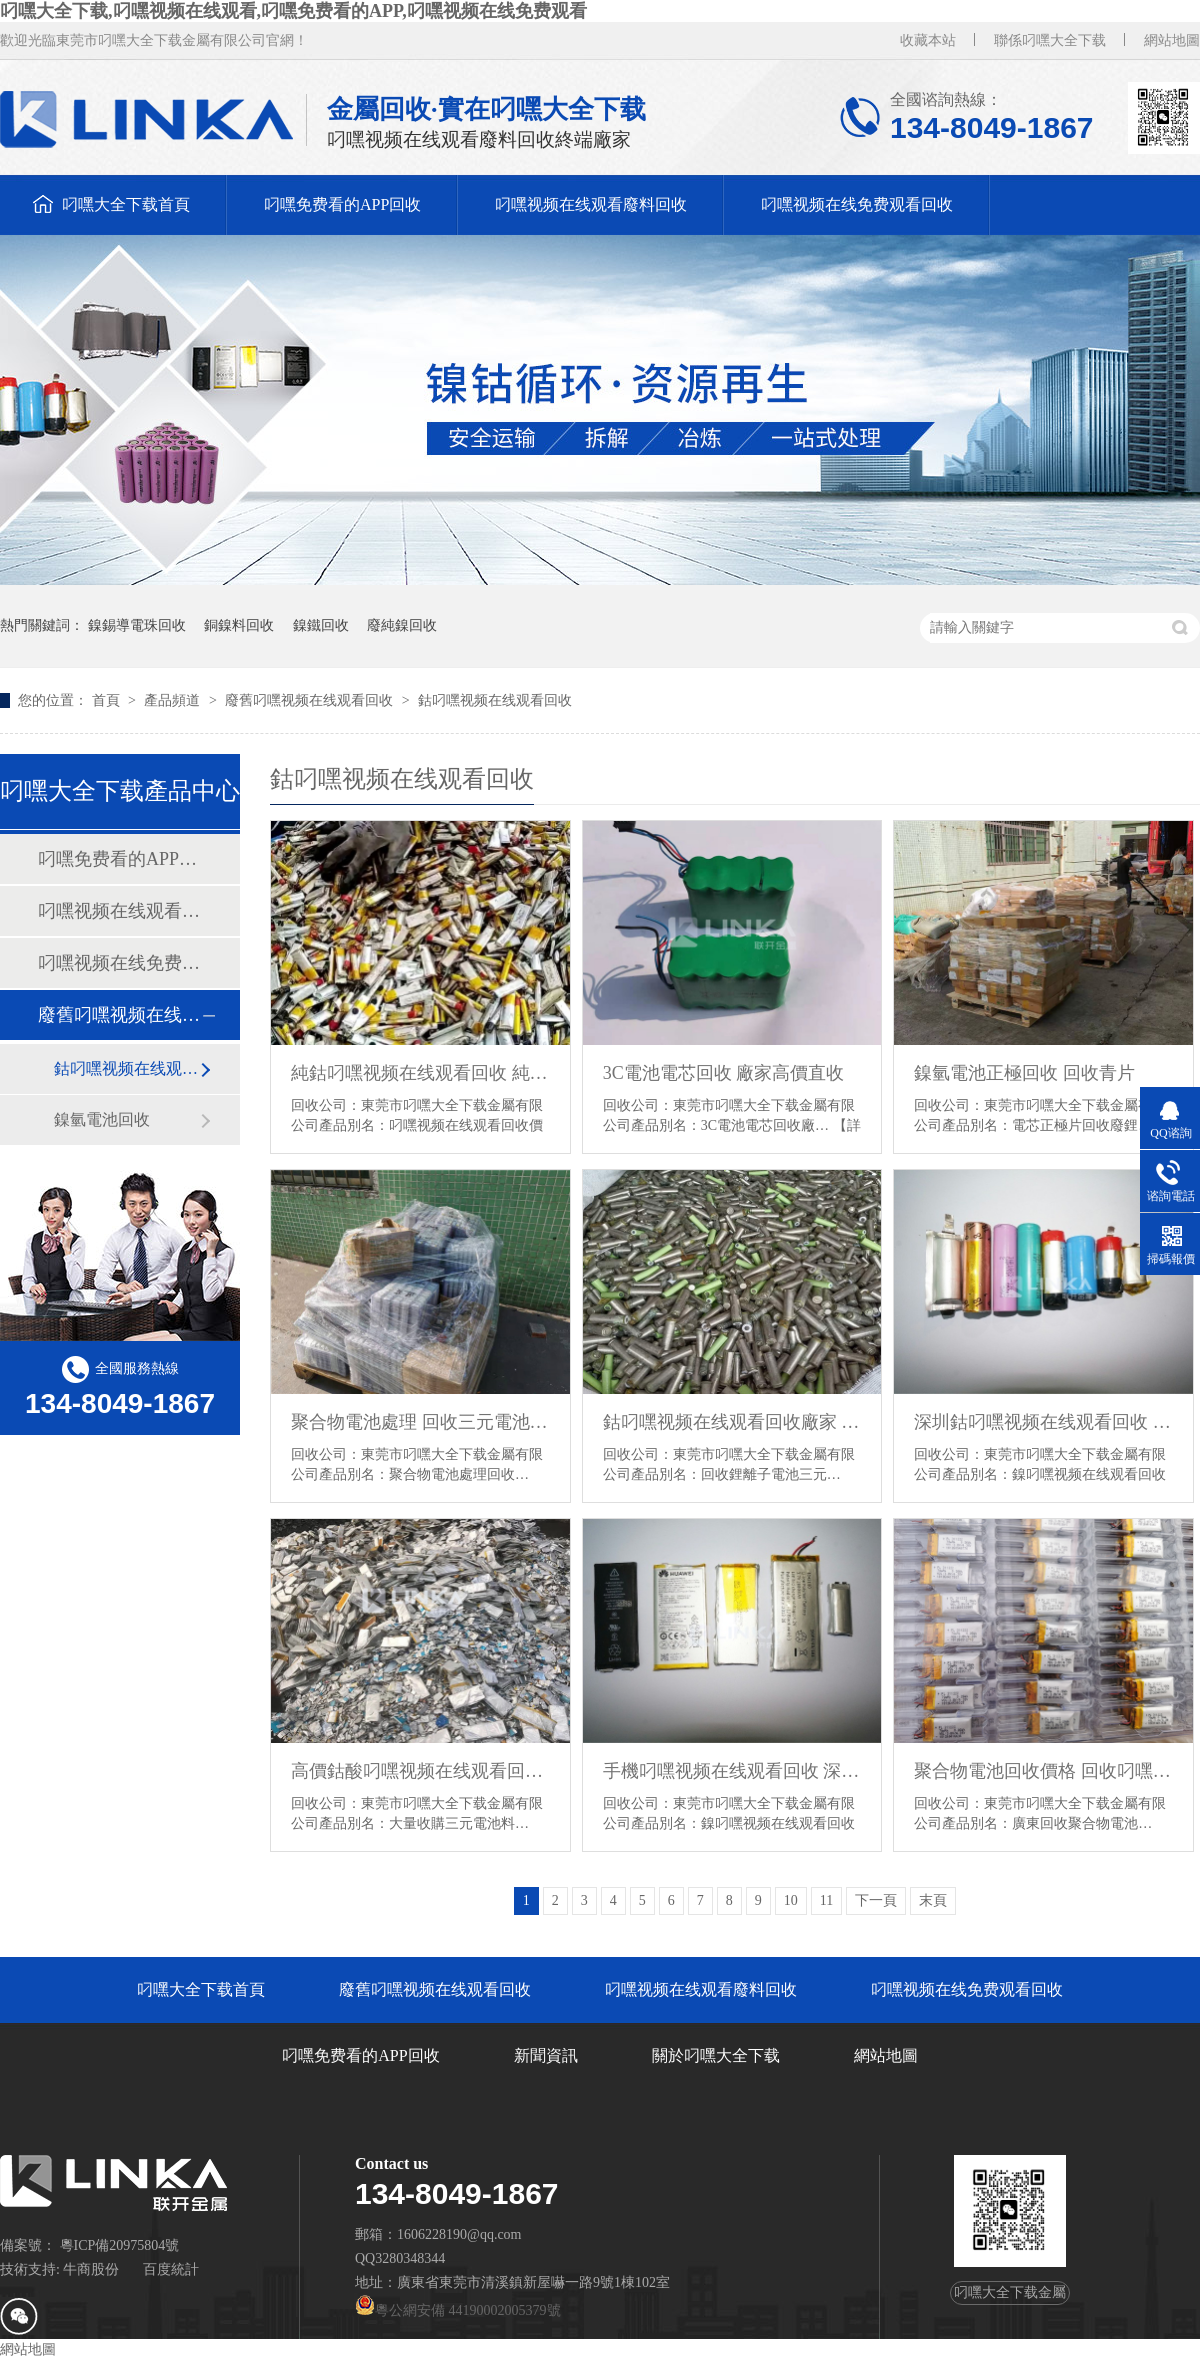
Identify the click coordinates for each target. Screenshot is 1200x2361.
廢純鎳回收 (402, 625)
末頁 (933, 1900)
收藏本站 (928, 40)
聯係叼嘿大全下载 (1050, 40)
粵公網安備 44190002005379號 (458, 2310)
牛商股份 (91, 2269)
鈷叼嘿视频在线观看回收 (495, 700)
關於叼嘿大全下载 (716, 2055)
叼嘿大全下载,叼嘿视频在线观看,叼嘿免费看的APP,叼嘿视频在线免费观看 (293, 11)
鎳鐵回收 (321, 625)
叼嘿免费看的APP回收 (342, 204)
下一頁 (876, 1900)
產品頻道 (174, 700)
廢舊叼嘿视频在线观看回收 (311, 700)
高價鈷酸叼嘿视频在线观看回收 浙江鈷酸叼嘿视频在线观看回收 (420, 1771)
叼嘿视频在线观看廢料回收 (591, 204)
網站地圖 (1172, 40)
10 (791, 1900)
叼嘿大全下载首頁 (126, 204)
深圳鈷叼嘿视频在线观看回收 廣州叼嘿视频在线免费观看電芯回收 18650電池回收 (1043, 1422)
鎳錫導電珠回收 (137, 625)
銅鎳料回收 (239, 625)
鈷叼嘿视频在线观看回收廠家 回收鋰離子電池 (732, 1422)
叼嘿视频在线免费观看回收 (857, 204)
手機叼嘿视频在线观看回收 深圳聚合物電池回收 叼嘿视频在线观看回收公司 (732, 1771)
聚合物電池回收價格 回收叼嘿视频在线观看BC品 (1043, 1771)
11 (826, 1900)
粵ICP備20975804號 (120, 2245)
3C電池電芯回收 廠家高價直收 (724, 1073)
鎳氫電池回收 (102, 1119)
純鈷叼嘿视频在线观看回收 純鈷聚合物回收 (420, 1073)
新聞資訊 (546, 2055)
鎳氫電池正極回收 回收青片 (1024, 1073)
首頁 (108, 700)
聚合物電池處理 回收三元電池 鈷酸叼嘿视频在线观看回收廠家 (420, 1422)
